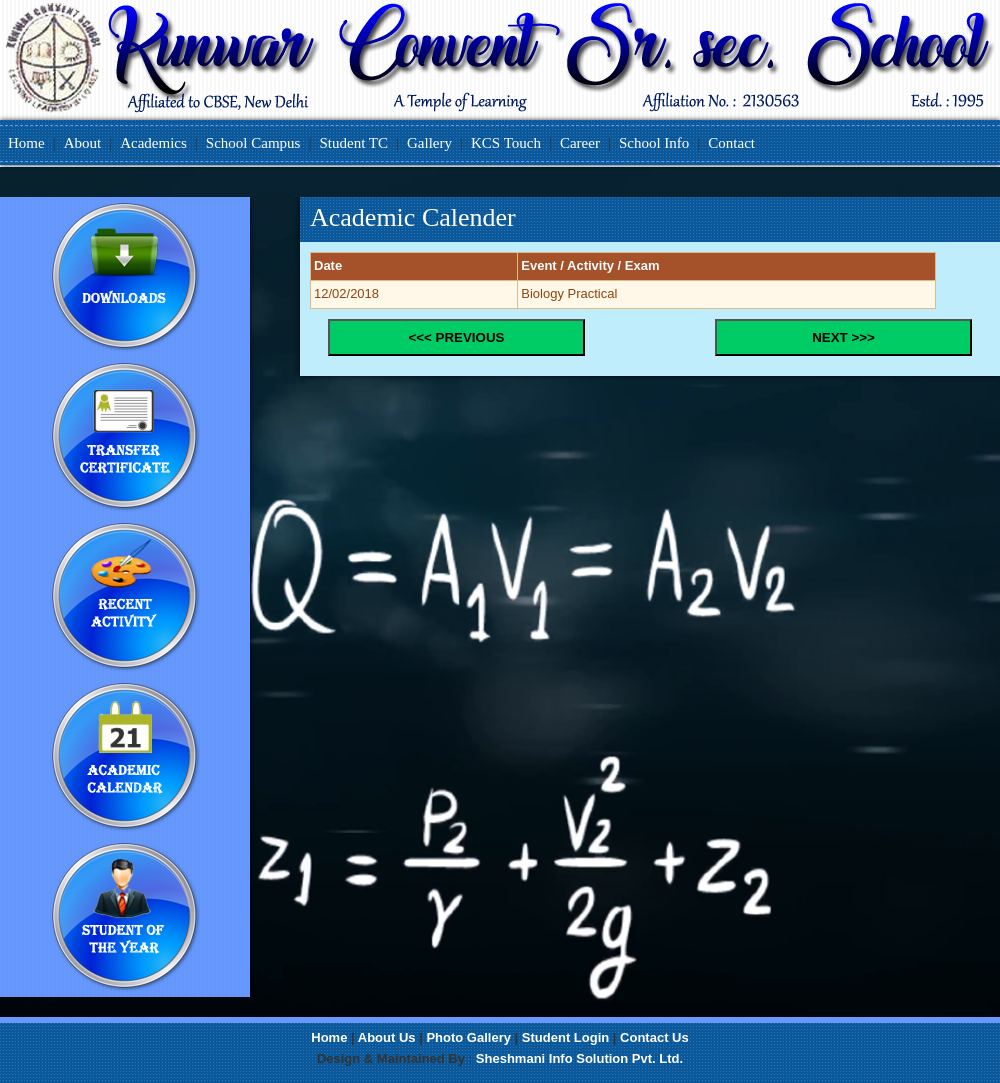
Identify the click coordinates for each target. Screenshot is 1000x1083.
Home (26, 143)
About (83, 143)
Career (580, 143)
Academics (153, 143)
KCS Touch (506, 143)
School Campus (253, 143)
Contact (731, 143)
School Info (654, 143)
